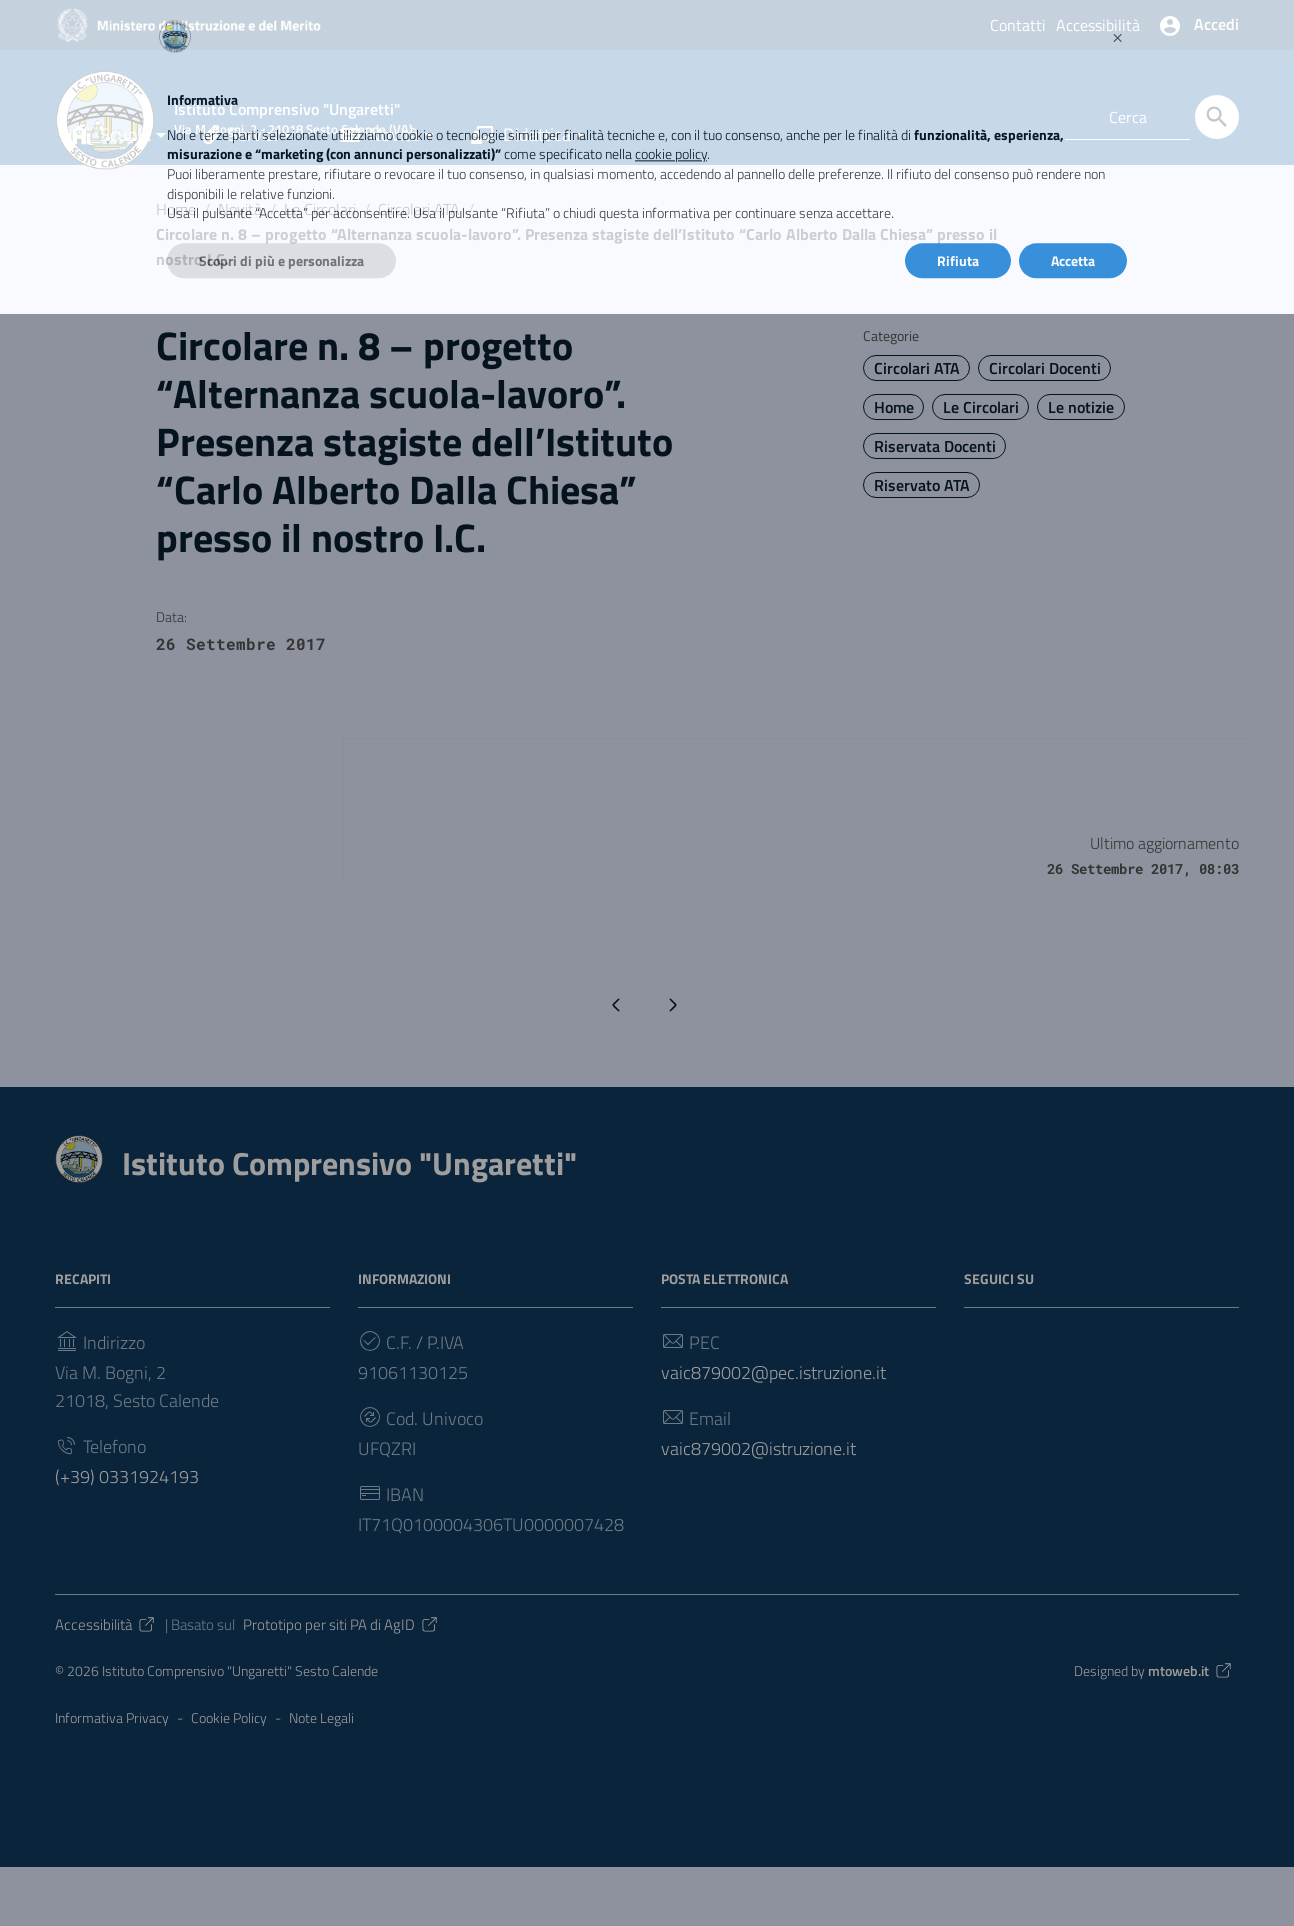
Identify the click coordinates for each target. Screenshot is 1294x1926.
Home (176, 268)
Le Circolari (320, 268)
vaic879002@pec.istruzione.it (773, 1430)
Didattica (521, 193)
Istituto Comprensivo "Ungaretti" (349, 1221)
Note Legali (321, 1776)
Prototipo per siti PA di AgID (341, 1682)
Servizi (240, 193)
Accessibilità (1098, 25)
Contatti (1018, 25)
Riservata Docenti (935, 505)
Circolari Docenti (1045, 427)
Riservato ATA (922, 544)
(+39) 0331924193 (127, 1534)
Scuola (109, 193)
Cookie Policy (229, 1776)
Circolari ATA (419, 268)
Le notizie (1081, 466)
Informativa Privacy (112, 1776)
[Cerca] (1217, 117)
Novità (379, 193)
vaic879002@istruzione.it (758, 1506)
